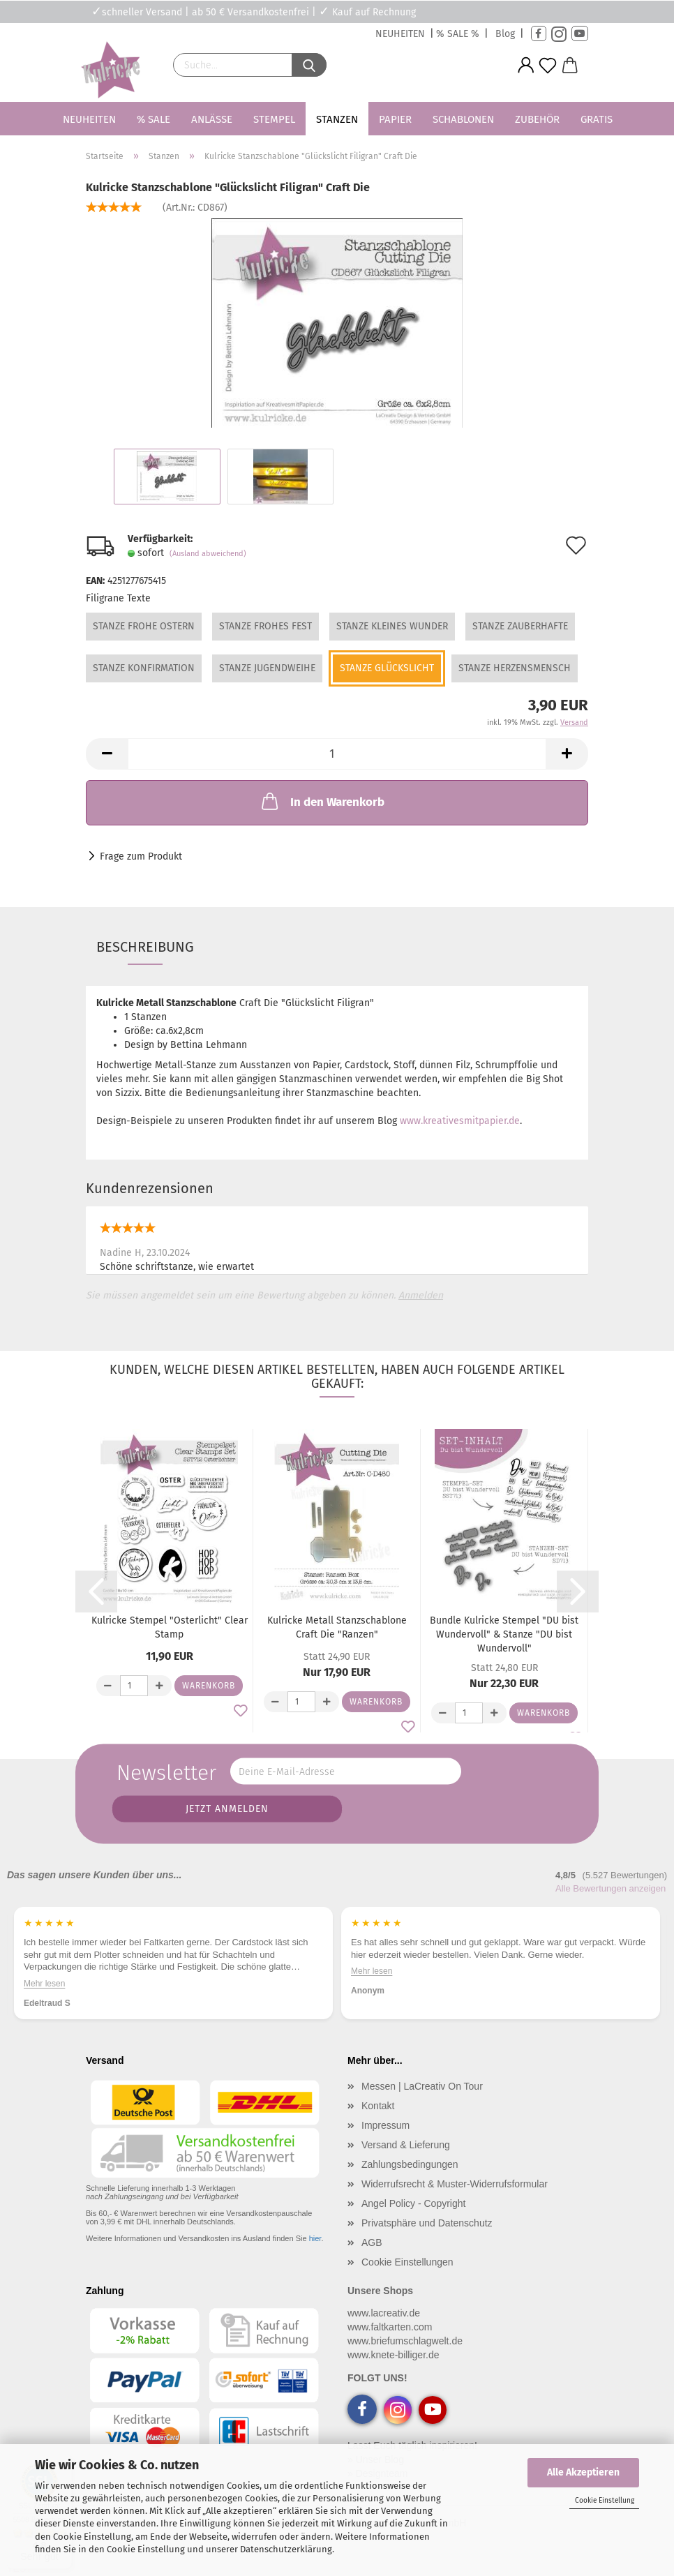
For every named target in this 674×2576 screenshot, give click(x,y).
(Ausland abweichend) (208, 553)
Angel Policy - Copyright (413, 2203)
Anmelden (420, 1295)
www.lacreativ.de (383, 2313)
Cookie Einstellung (604, 2500)
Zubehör (537, 119)
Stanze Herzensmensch (514, 668)
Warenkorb (208, 1686)
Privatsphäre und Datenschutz (427, 2223)
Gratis (597, 119)
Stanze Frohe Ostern (144, 626)
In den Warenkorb (321, 801)
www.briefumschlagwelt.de (405, 2340)
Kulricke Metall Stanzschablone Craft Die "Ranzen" (337, 1627)
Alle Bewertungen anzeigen (610, 1888)
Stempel (274, 119)
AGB (371, 2242)
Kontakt (377, 2105)
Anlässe (211, 119)
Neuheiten (89, 119)
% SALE (153, 119)
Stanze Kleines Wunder (392, 626)
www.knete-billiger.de (393, 2354)
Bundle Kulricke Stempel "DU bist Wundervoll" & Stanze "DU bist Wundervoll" (504, 1634)
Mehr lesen (371, 1983)
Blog (505, 34)
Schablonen (463, 119)
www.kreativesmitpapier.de (460, 1121)
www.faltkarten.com (389, 2326)
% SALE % (457, 34)
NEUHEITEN (400, 34)
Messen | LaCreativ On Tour (422, 2086)
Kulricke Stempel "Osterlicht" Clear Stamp (169, 1627)
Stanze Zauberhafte (520, 626)
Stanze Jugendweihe (267, 668)
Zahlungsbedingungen (409, 2164)
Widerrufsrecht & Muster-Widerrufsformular (454, 2183)
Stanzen (337, 119)
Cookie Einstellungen (407, 2262)
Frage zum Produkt (141, 856)
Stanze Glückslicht (387, 668)
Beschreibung (145, 946)
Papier (395, 119)
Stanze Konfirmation (144, 668)
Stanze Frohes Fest (265, 626)
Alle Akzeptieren (583, 2472)
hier (315, 2238)
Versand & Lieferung (405, 2144)
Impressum (385, 2125)
